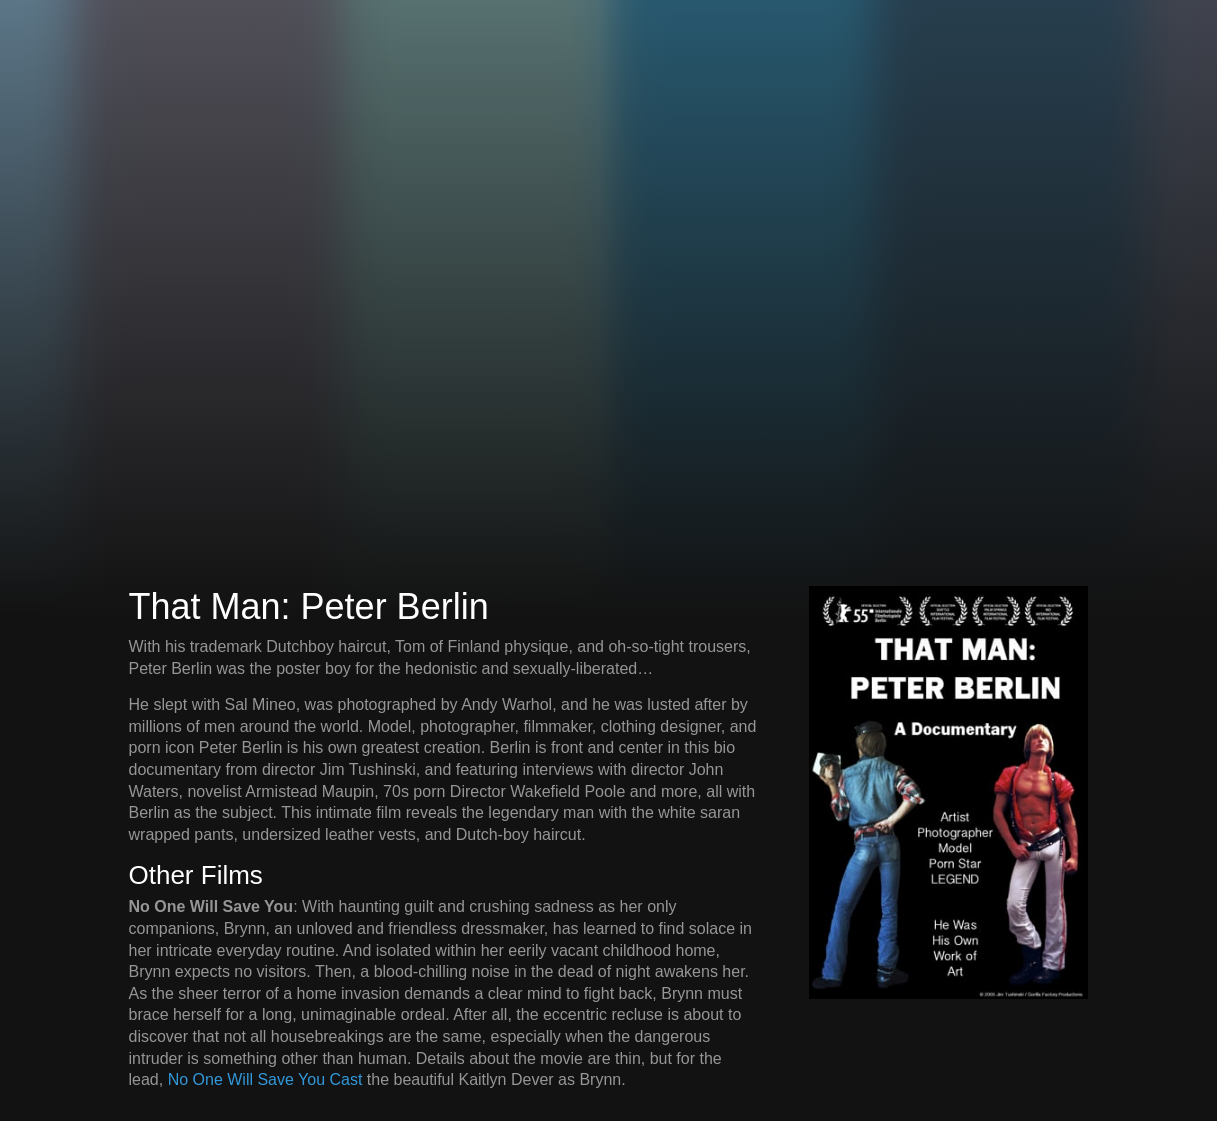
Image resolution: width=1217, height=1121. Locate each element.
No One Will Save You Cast (265, 1079)
